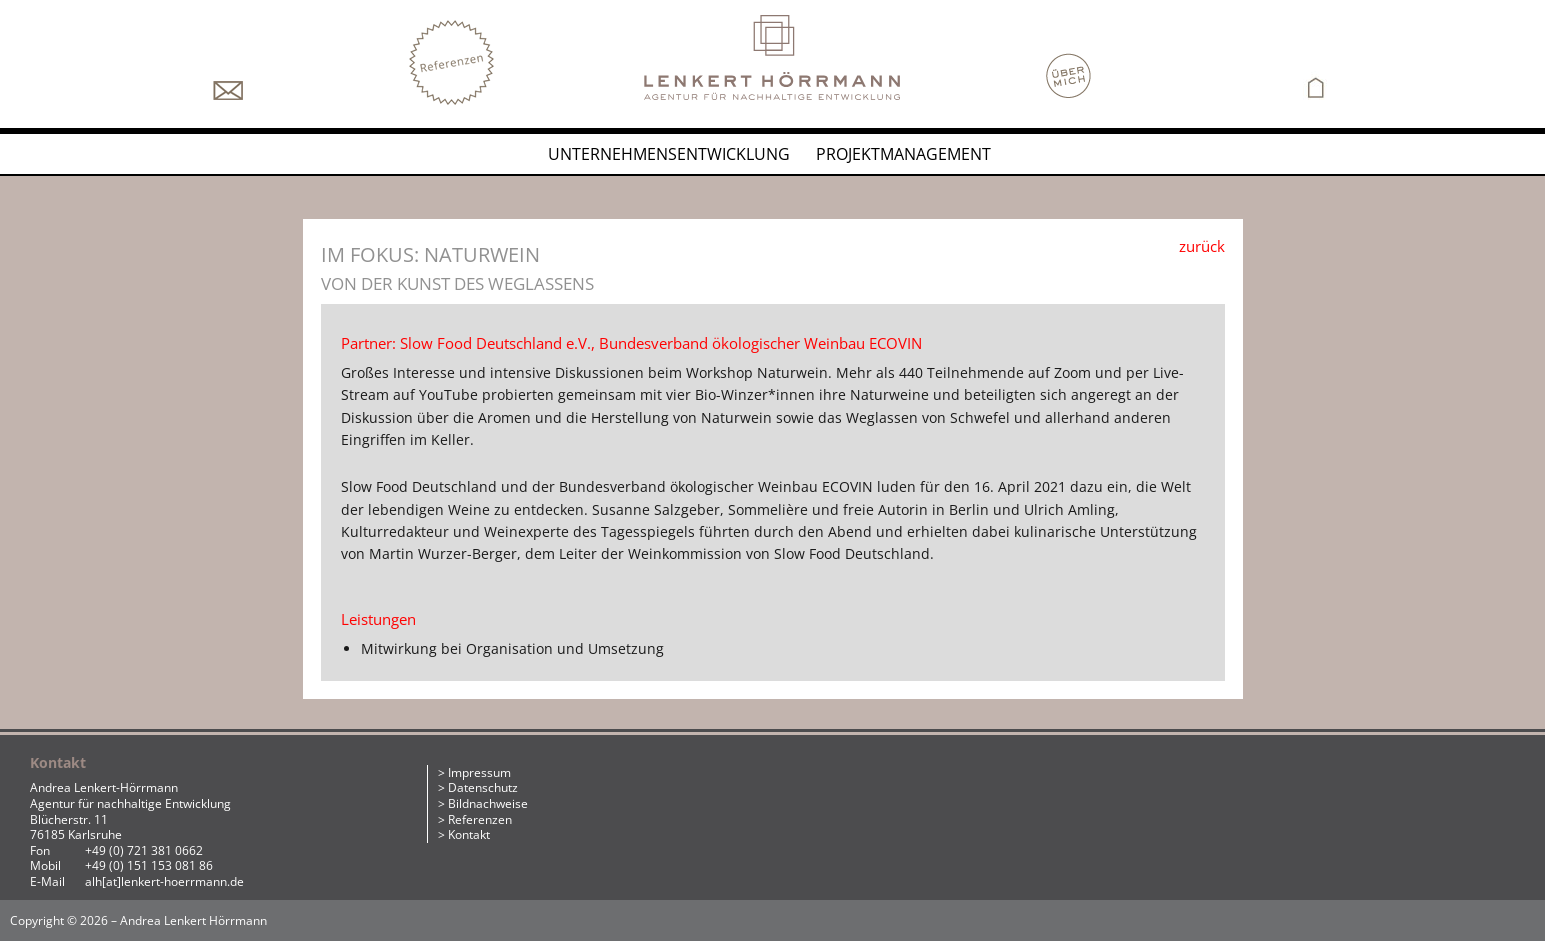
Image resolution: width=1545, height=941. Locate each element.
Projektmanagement (903, 154)
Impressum (479, 772)
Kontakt (469, 834)
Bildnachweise (488, 803)
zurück (1202, 246)
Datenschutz (483, 787)
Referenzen (480, 819)
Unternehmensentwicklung (669, 154)
